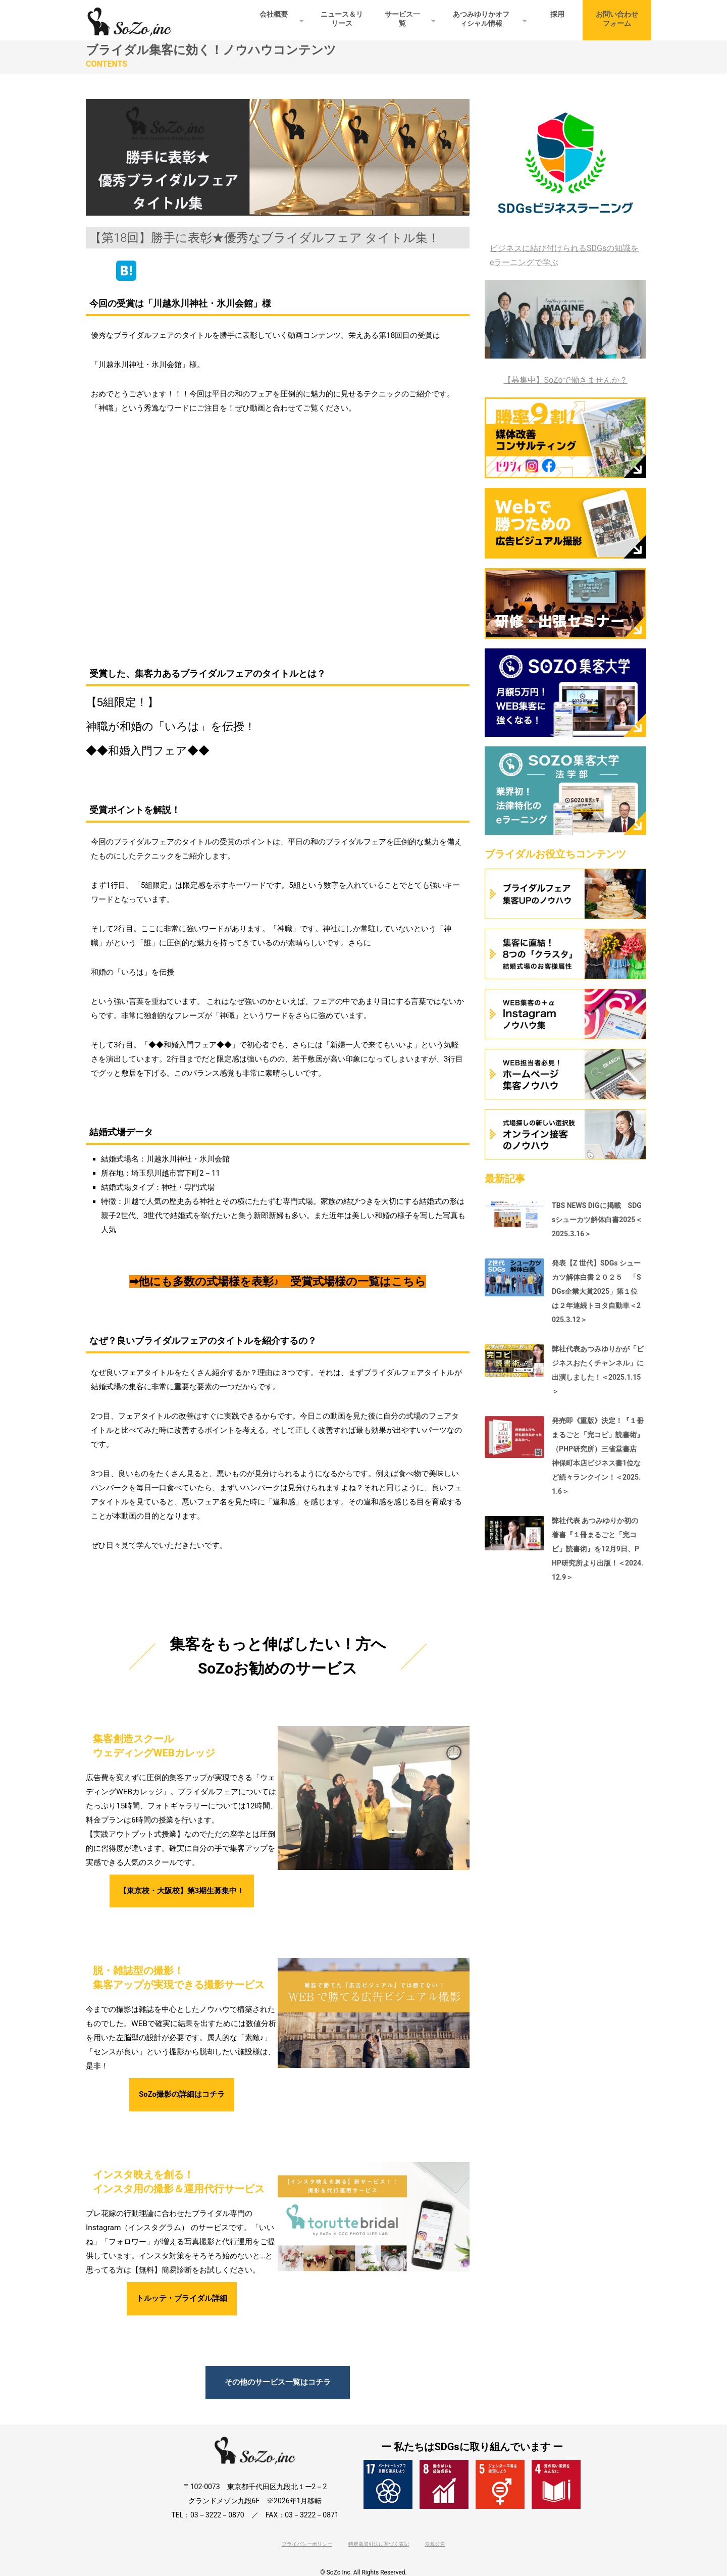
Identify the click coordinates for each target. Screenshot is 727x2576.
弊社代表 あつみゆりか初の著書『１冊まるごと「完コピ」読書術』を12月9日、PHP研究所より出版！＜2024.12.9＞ (597, 1549)
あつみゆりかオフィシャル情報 (481, 18)
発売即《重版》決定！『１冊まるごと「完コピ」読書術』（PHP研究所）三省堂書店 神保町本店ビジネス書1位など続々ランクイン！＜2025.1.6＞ (598, 1456)
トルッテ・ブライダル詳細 (181, 2302)
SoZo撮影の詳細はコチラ (181, 2097)
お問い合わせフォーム (617, 18)
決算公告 (435, 2549)
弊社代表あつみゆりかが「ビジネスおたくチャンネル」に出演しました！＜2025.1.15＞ (598, 1370)
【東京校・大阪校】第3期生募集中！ (181, 1892)
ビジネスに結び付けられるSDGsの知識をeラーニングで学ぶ (564, 255)
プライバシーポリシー (307, 2549)
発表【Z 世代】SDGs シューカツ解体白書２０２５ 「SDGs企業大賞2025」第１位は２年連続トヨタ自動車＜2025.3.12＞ (596, 1291)
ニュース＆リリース (342, 18)
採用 (557, 14)
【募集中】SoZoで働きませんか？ (565, 380)
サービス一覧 (402, 18)
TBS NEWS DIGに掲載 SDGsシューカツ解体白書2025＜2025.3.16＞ (597, 1219)
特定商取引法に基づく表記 (378, 2549)
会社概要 (273, 14)
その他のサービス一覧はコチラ (277, 2387)
